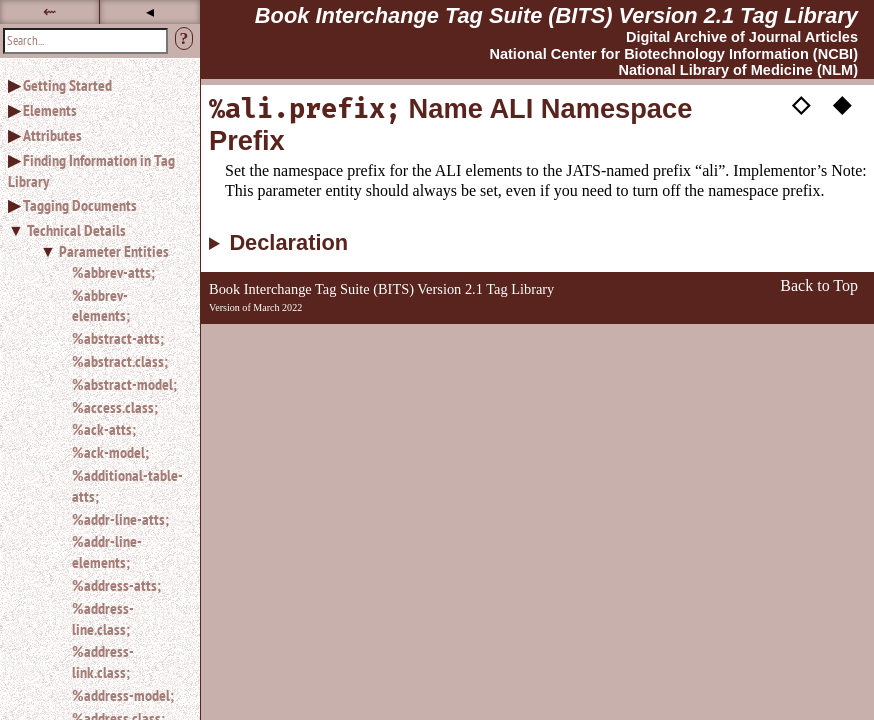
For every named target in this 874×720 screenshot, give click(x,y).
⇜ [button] (49, 11)
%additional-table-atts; (127, 485)
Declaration (288, 243)
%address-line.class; (103, 618)
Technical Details (76, 230)
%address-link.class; (103, 661)
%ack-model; (110, 452)
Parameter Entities (114, 251)
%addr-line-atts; (120, 519)
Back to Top (819, 285)
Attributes (52, 135)
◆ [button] (842, 103)
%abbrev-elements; (101, 305)
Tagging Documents (80, 205)
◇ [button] (801, 103)
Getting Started (67, 85)
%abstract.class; (120, 361)
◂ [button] (150, 11)
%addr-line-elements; (107, 551)
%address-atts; (116, 585)
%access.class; (115, 407)
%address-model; (123, 695)
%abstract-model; (124, 384)
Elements (50, 110)
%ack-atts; (104, 429)
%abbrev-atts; (113, 272)
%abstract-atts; (118, 338)
